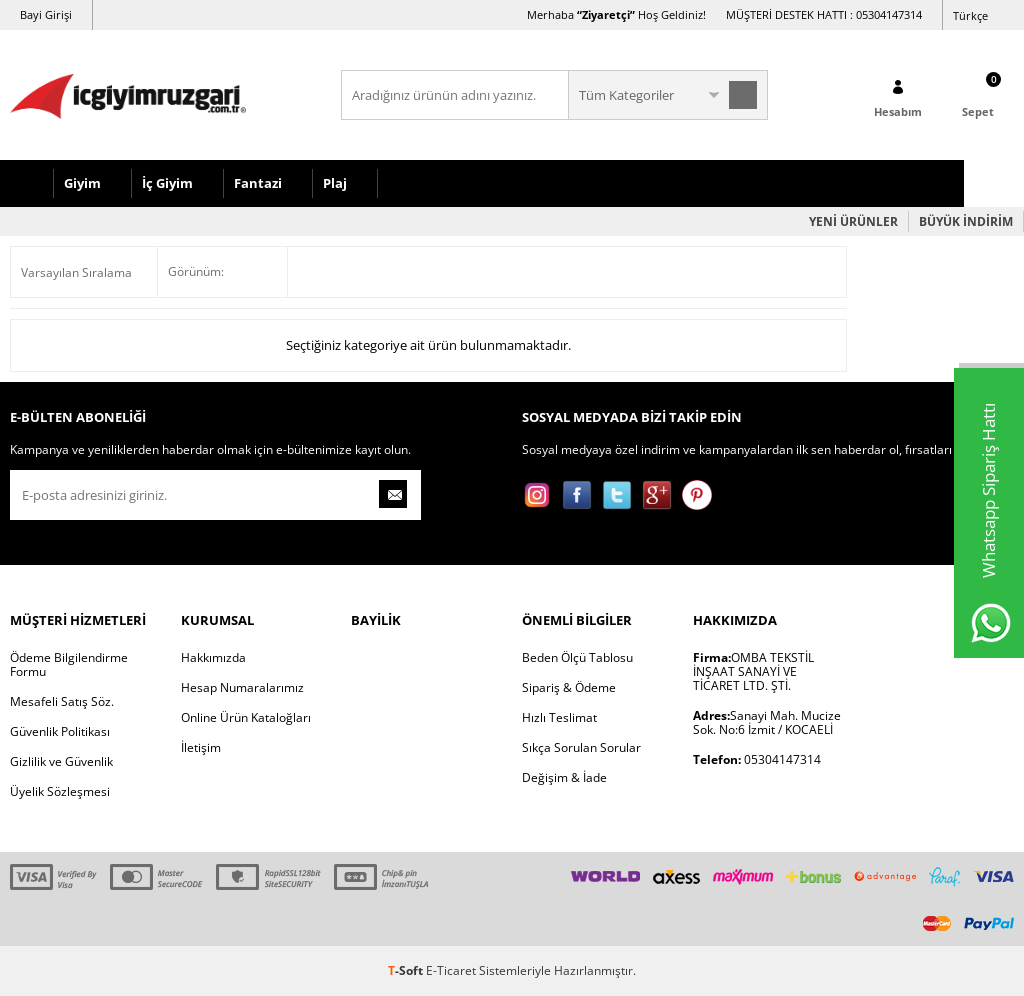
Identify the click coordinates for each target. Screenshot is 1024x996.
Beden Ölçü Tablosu (577, 657)
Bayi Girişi (46, 14)
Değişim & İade (564, 777)
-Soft (407, 970)
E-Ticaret (451, 970)
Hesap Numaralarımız (242, 687)
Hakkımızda (213, 657)
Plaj (335, 183)
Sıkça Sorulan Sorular (581, 747)
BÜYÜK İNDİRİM (966, 221)
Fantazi (258, 183)
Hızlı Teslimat (559, 717)
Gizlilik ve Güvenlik (61, 761)
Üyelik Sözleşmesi (60, 791)
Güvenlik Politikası (60, 731)
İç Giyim (167, 183)
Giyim (82, 183)
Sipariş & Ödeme (569, 687)
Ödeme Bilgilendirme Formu (69, 664)
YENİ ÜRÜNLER (853, 221)
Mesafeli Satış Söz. (62, 701)
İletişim (201, 747)
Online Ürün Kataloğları (246, 717)
